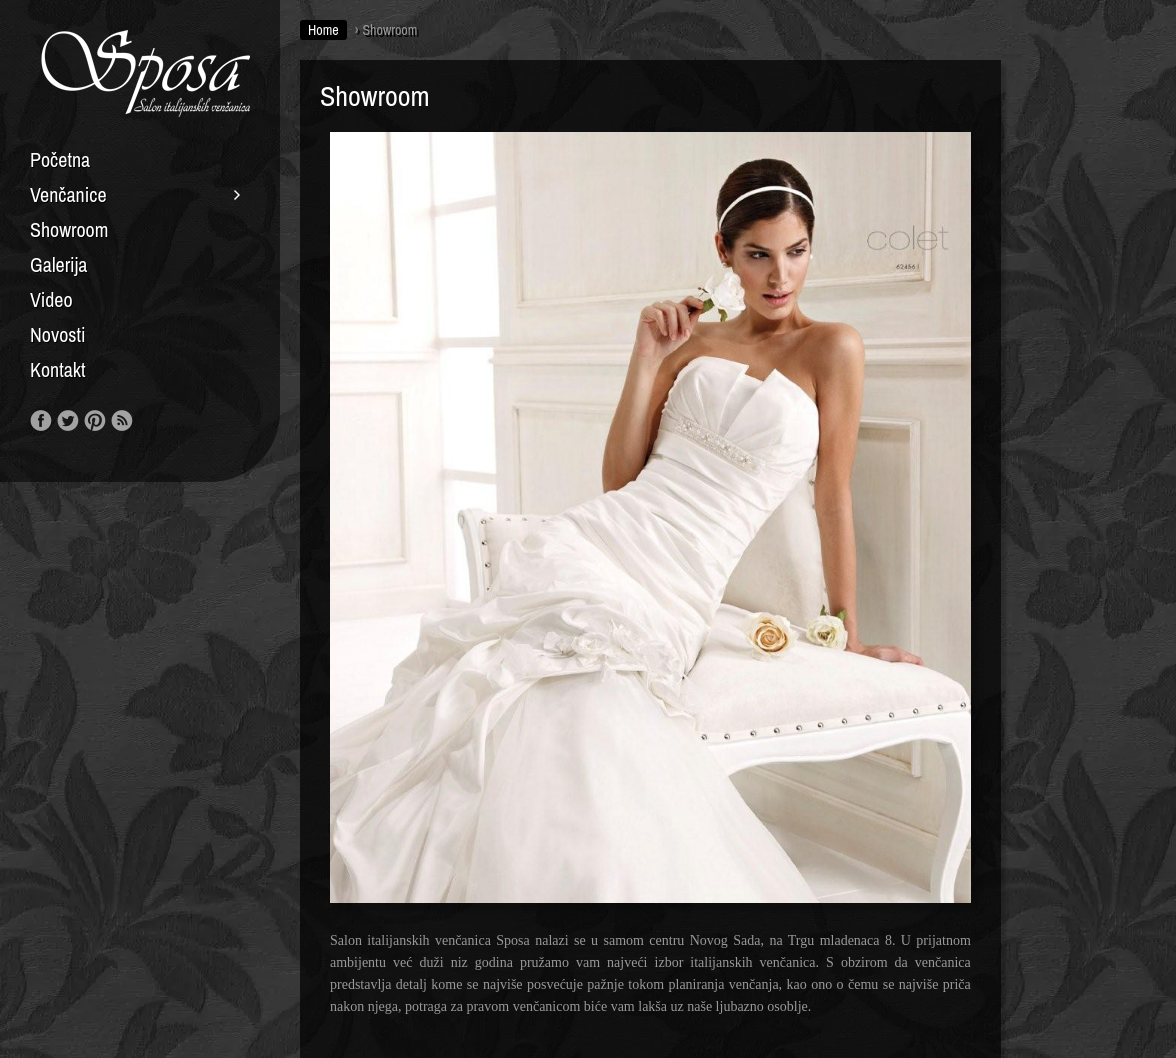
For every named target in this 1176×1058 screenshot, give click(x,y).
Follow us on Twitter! (68, 421)
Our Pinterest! (95, 421)
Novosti (58, 335)
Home (323, 30)
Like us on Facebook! (41, 421)
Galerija (58, 265)
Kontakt (58, 370)
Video (51, 300)
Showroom (69, 230)
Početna (60, 160)
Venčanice (68, 195)
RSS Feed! (122, 421)
